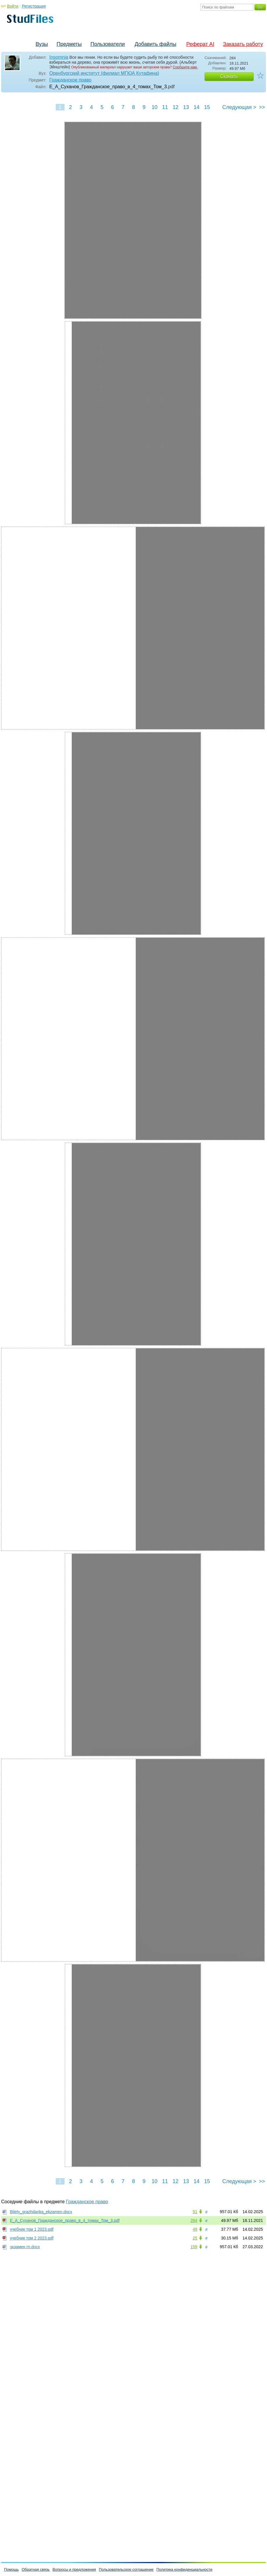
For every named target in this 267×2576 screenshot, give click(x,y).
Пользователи (107, 44)
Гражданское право (70, 79)
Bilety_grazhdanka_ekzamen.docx (41, 2211)
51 (195, 2211)
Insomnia (58, 57)
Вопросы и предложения (74, 2569)
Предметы (69, 44)
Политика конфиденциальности (184, 2569)
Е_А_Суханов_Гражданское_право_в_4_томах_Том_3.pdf (65, 2220)
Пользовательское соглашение (126, 2569)
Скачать (229, 76)
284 (194, 2220)
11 (165, 107)
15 (207, 107)
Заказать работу (243, 44)
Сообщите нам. (185, 67)
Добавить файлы (155, 44)
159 (194, 2246)
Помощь (11, 2569)
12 (175, 107)
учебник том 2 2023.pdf (31, 2238)
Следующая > (239, 107)
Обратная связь (36, 2569)
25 (195, 2238)
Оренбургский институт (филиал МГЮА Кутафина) (104, 73)
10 (154, 107)
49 (195, 2229)
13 (186, 107)
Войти (12, 6)
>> (262, 107)
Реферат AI (200, 44)
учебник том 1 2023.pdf (31, 2229)
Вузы (42, 44)
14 (196, 107)
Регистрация (34, 6)
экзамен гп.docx (25, 2246)
